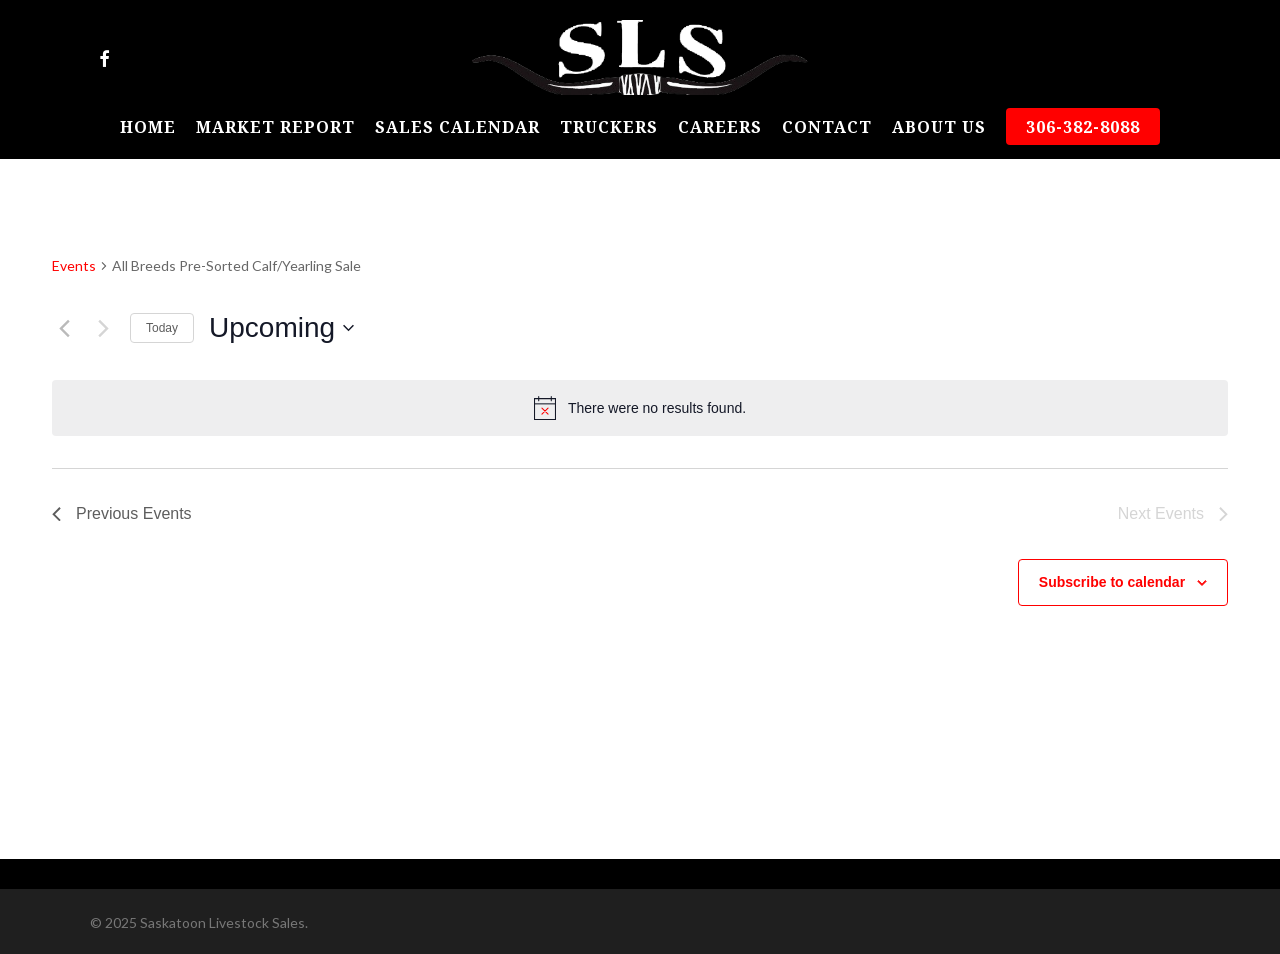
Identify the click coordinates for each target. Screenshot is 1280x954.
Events (74, 265)
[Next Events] (103, 328)
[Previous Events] (64, 328)
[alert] (640, 408)
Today (162, 328)
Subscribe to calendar (1112, 582)
